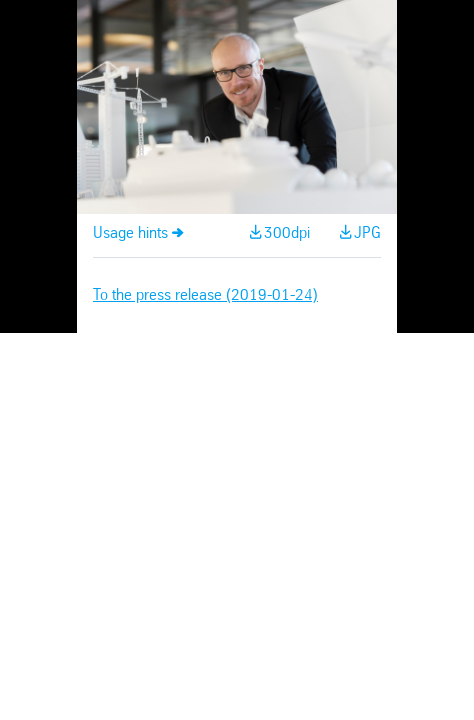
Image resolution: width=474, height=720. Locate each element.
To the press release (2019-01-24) (205, 295)
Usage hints (130, 233)
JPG (367, 233)
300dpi (287, 233)
